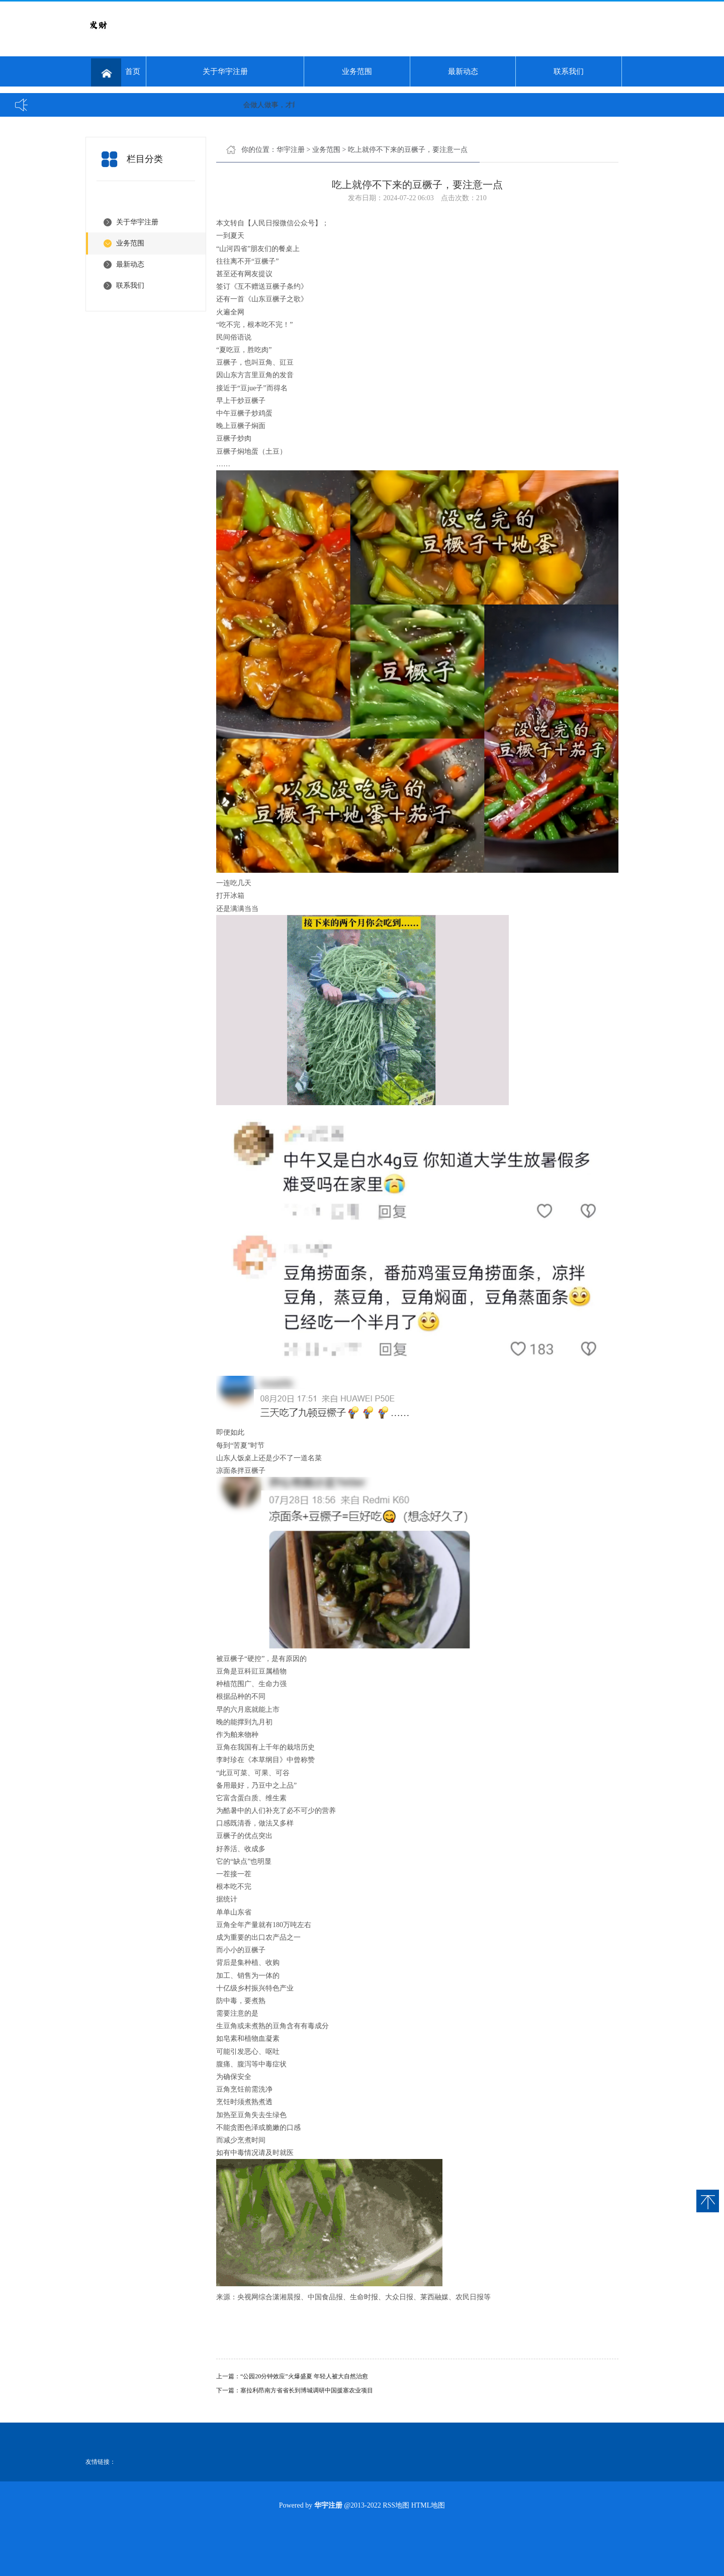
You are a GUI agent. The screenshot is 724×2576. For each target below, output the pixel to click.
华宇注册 (291, 149)
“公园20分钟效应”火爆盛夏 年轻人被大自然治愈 (304, 2376)
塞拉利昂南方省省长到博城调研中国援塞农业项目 (306, 2390)
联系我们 (569, 71)
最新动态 (463, 71)
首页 (115, 72)
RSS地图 (396, 2505)
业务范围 (357, 71)
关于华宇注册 (225, 71)
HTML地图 (428, 2505)
